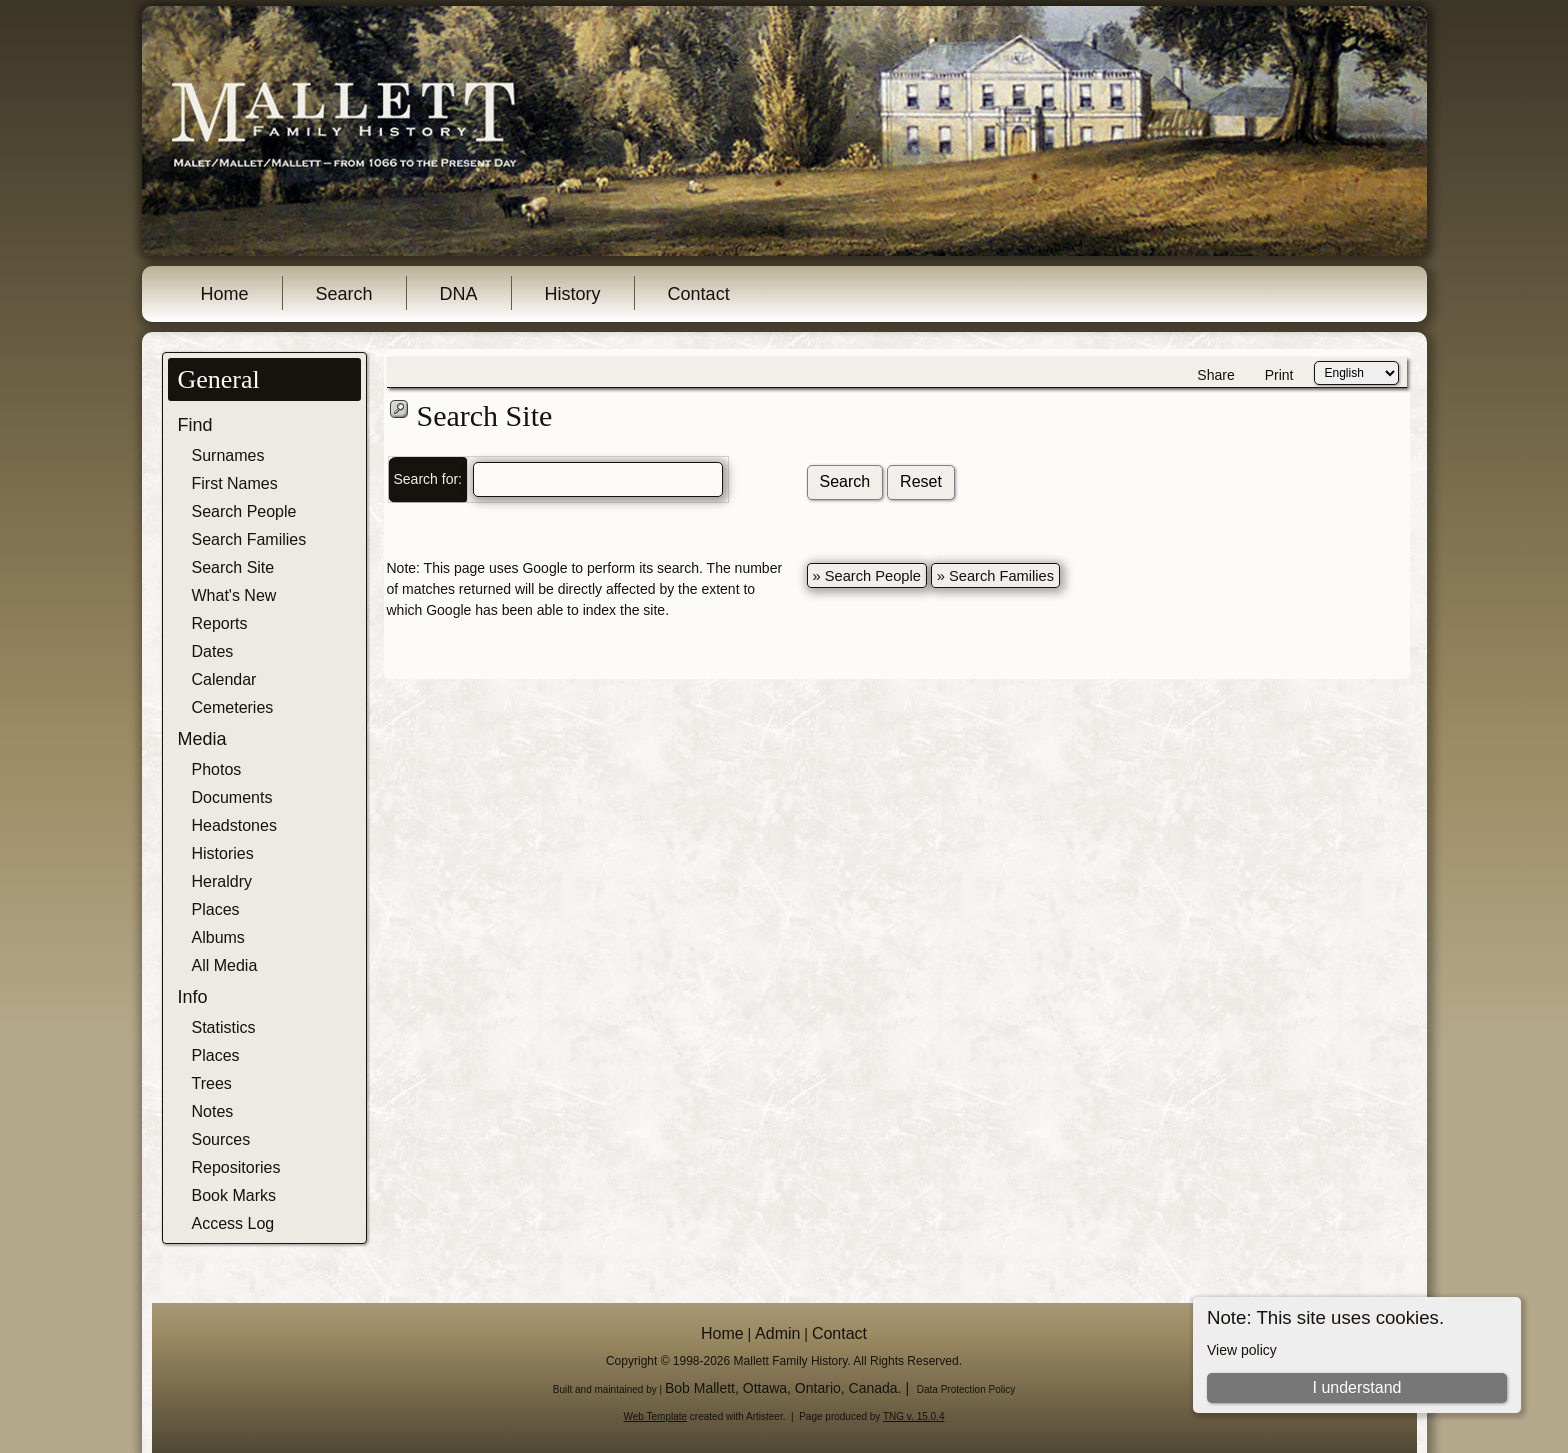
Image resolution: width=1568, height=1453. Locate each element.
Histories (223, 853)
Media (202, 739)
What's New (234, 595)
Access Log (233, 1223)
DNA (459, 294)
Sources (221, 1139)
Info (193, 997)
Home (225, 294)
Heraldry (222, 881)
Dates (213, 651)
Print (1279, 375)
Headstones (234, 825)
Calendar (224, 679)
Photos (217, 769)
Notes (213, 1111)
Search (344, 294)
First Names (235, 483)
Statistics (224, 1027)
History (573, 294)
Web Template (656, 1416)
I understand (1356, 1387)
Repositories (236, 1167)
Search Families (249, 539)
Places (216, 909)
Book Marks (234, 1195)
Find (195, 425)
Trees (212, 1083)
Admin (777, 1333)
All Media (225, 965)
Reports (220, 623)
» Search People (867, 576)
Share (1215, 375)
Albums (218, 937)
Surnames (228, 455)
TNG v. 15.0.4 (914, 1416)
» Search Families (995, 576)
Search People (244, 511)
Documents (232, 797)
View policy (1242, 1350)
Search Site (233, 567)
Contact (699, 294)
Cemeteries (233, 707)
